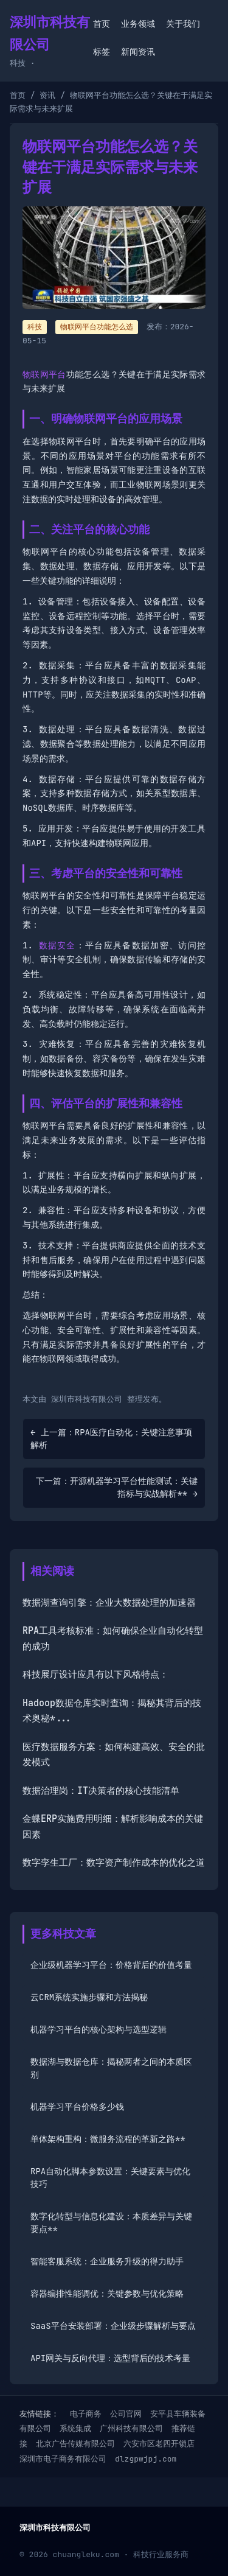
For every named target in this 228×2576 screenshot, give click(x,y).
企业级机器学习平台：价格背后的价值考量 (111, 1964)
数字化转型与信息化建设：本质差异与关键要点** (111, 2223)
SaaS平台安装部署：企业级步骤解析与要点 (113, 2325)
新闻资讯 (138, 51)
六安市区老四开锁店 (159, 2443)
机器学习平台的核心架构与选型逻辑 (98, 2029)
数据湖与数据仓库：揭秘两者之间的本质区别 (111, 2068)
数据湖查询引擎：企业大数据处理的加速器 (109, 1603)
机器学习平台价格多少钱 (77, 2106)
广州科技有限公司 (131, 2428)
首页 (101, 23)
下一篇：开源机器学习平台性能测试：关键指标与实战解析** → (117, 1487)
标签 (101, 51)
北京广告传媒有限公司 (75, 2443)
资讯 (47, 95)
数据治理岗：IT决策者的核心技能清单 (100, 1791)
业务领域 (138, 23)
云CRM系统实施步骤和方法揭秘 (89, 1997)
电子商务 (86, 2414)
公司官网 (126, 2414)
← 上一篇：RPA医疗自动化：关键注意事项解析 (111, 1439)
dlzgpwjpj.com (145, 2459)
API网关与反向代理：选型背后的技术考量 (110, 2358)
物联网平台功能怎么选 (96, 327)
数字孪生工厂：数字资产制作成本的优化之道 (113, 1863)
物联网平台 (44, 374)
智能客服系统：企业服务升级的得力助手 (107, 2261)
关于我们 (183, 23)
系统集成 (75, 2428)
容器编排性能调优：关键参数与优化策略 (107, 2293)
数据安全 (57, 945)
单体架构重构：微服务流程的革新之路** (107, 2138)
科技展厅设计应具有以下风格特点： (95, 1674)
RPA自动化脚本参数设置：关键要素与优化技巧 (110, 2177)
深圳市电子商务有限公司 (62, 2459)
